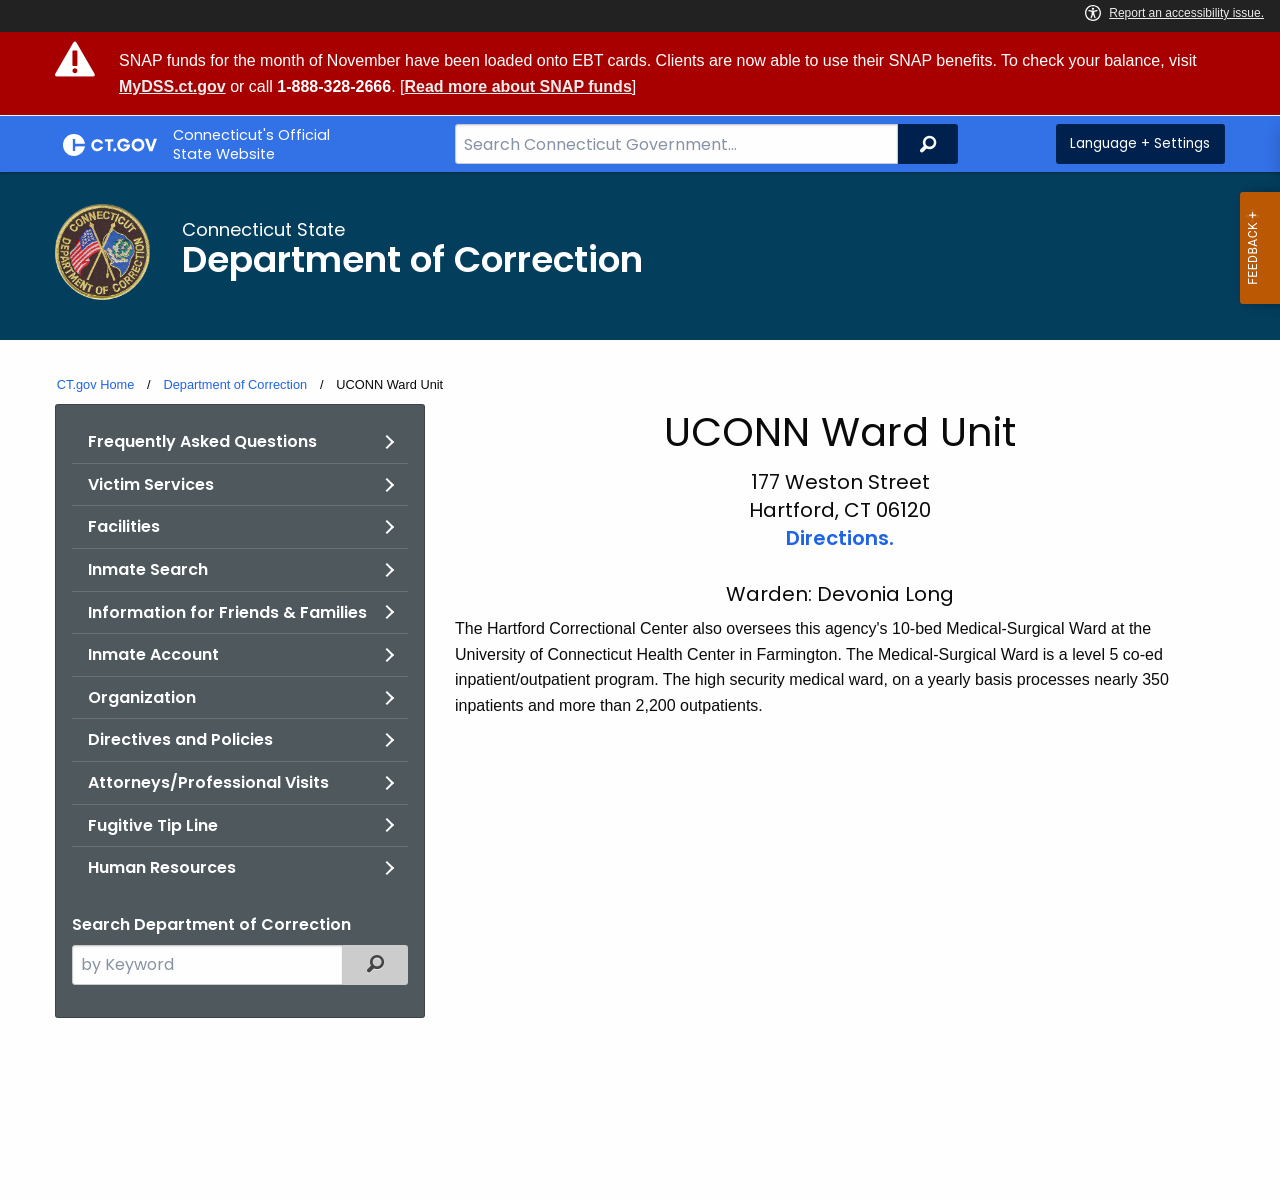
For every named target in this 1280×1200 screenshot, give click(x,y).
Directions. (840, 538)
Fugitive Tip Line (153, 825)
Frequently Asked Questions (202, 441)
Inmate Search (148, 569)
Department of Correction (235, 384)
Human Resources (162, 867)
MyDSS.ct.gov (172, 86)
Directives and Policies (180, 739)
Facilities (124, 526)
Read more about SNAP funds (517, 86)
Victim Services (151, 484)
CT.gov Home (96, 384)
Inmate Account (153, 654)
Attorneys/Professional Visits (208, 782)
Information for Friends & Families (227, 612)
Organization (142, 697)
